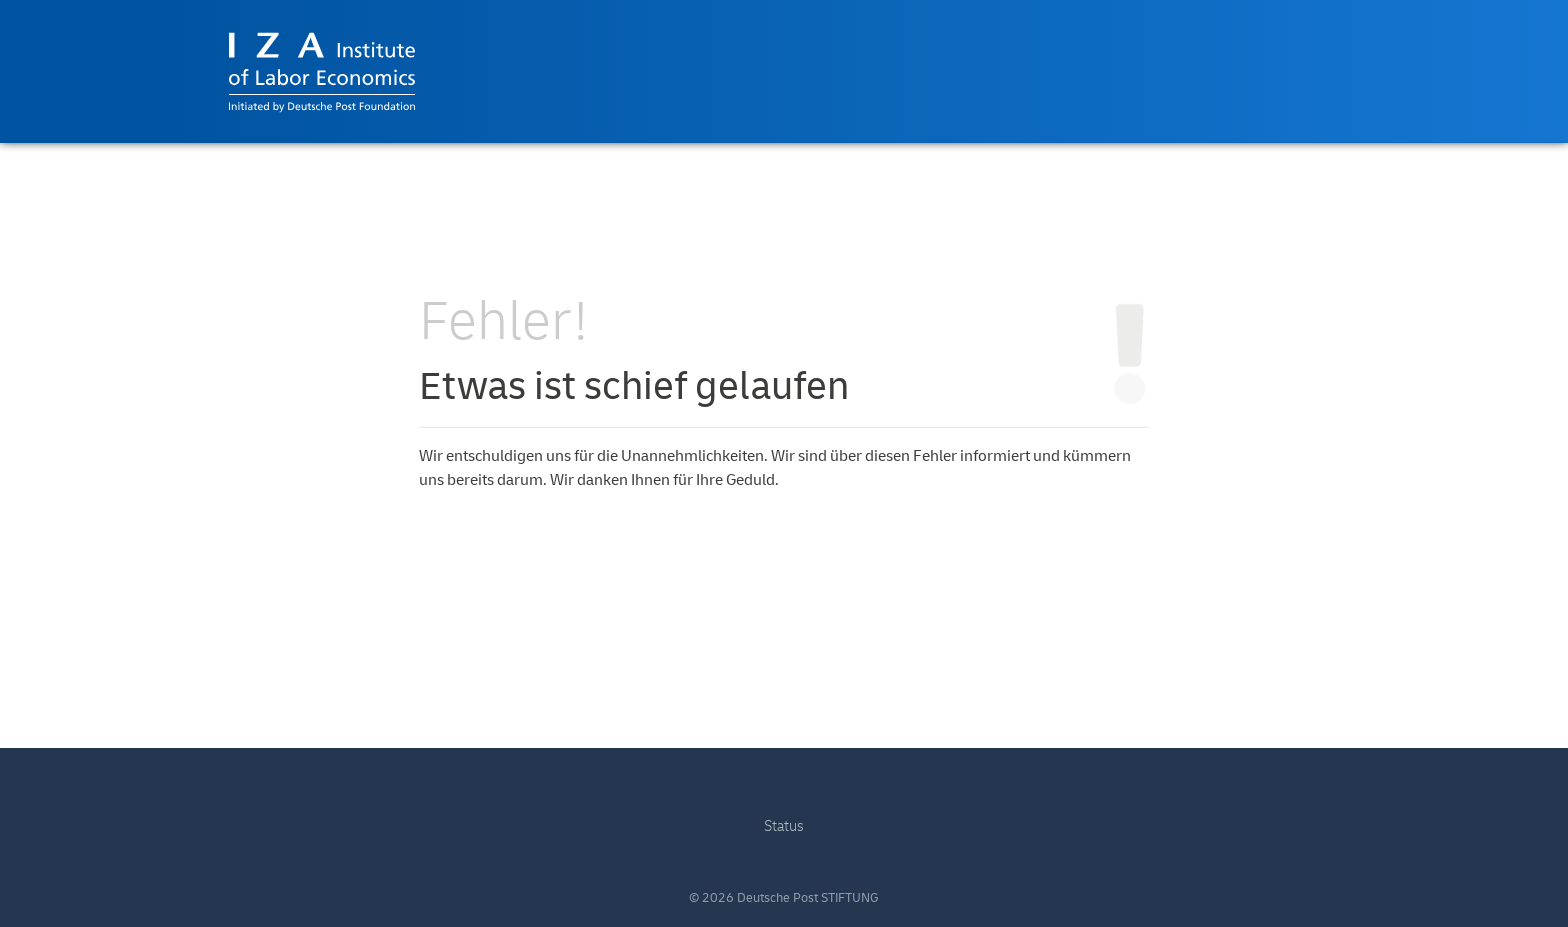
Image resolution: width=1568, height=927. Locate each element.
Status (784, 826)
